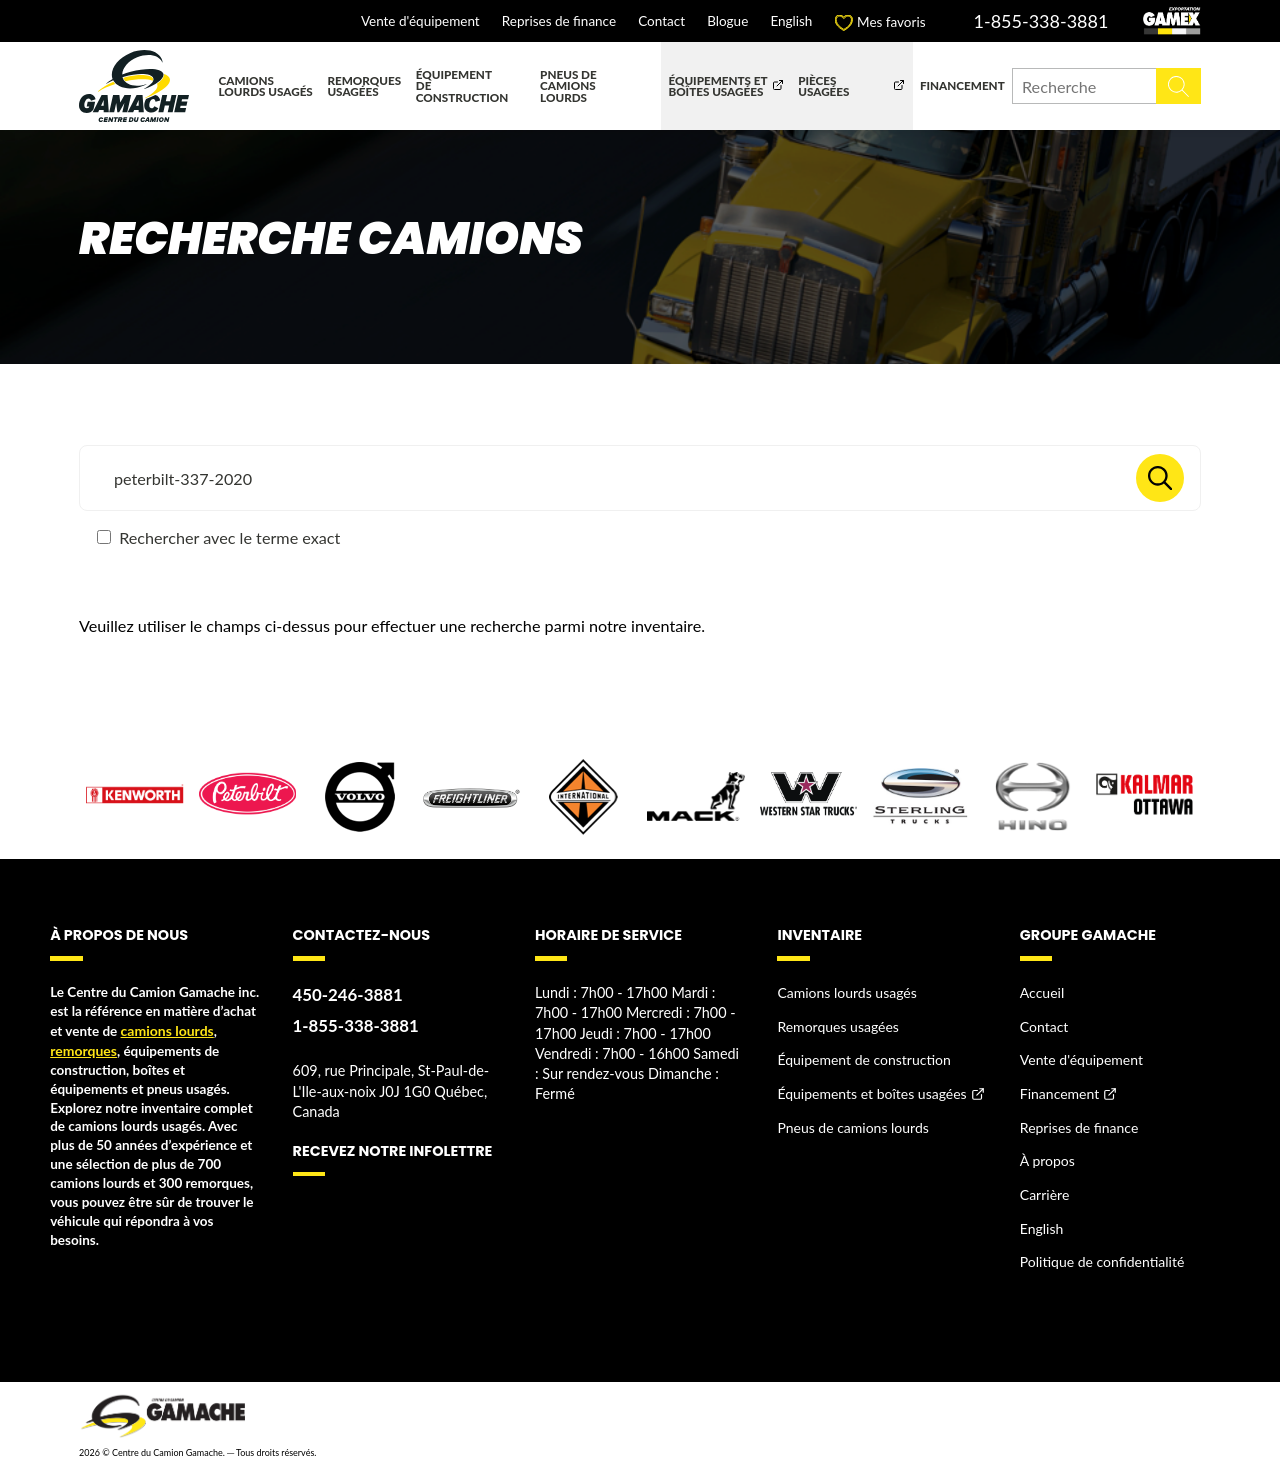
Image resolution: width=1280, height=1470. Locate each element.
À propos (1046, 1155)
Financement (962, 85)
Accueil (1041, 993)
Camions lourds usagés (266, 86)
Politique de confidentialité (1099, 1252)
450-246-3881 (346, 994)
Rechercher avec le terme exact (218, 537)
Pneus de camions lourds (568, 85)
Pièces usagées (823, 86)
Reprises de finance (559, 22)
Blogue (727, 22)
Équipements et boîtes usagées (717, 86)
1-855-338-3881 (1041, 21)
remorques (82, 1050)
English (791, 22)
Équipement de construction (462, 85)
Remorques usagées (364, 86)
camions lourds (166, 1031)
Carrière (1044, 1187)
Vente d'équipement (420, 22)
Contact (661, 22)
